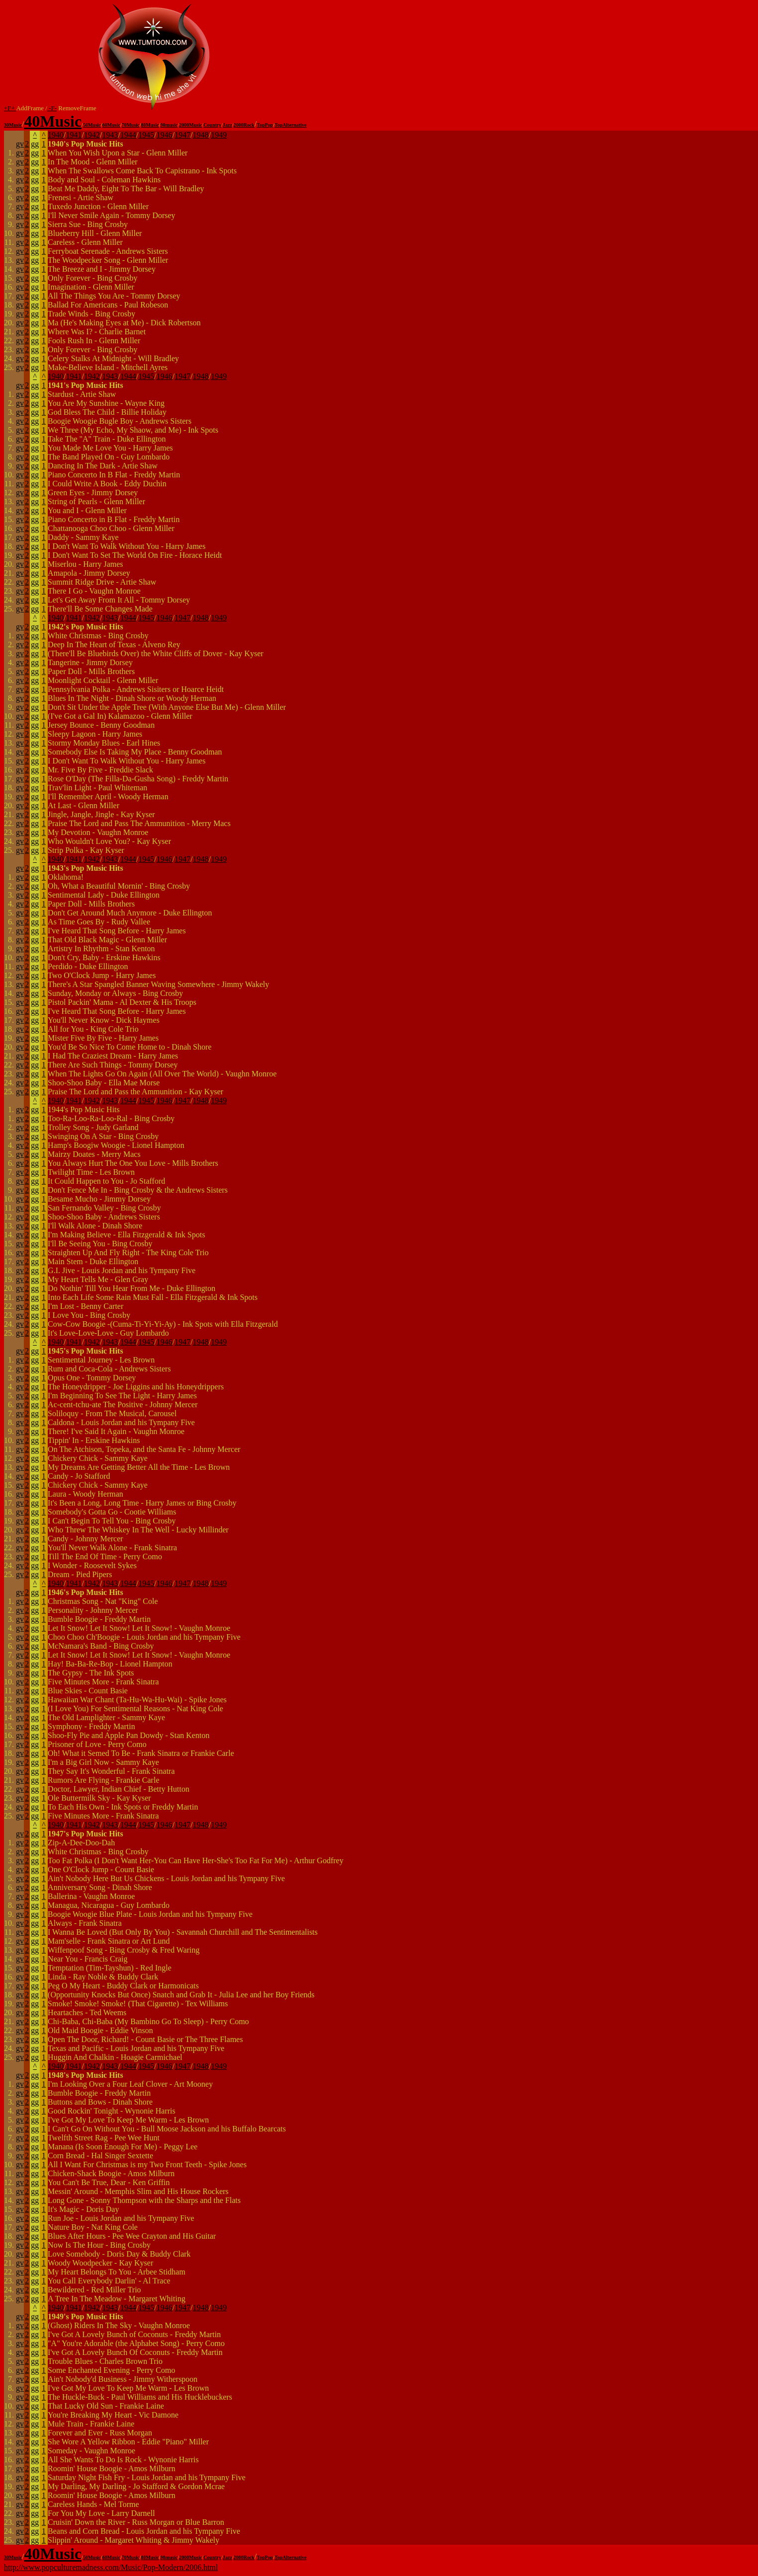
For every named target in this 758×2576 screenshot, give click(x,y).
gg (35, 144)
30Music (13, 125)
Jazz (227, 125)
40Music (53, 121)
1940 (56, 135)
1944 (128, 135)
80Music (150, 125)
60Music (111, 125)
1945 (146, 135)
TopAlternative (290, 125)
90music (168, 125)
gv (20, 144)
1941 (74, 135)
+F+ (10, 108)
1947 (182, 135)
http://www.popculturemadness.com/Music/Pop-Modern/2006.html (111, 2567)
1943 (110, 135)
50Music (92, 125)
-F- (52, 108)
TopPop (264, 125)
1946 (164, 135)
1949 (219, 135)
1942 (92, 135)
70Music (131, 125)
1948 (201, 135)
